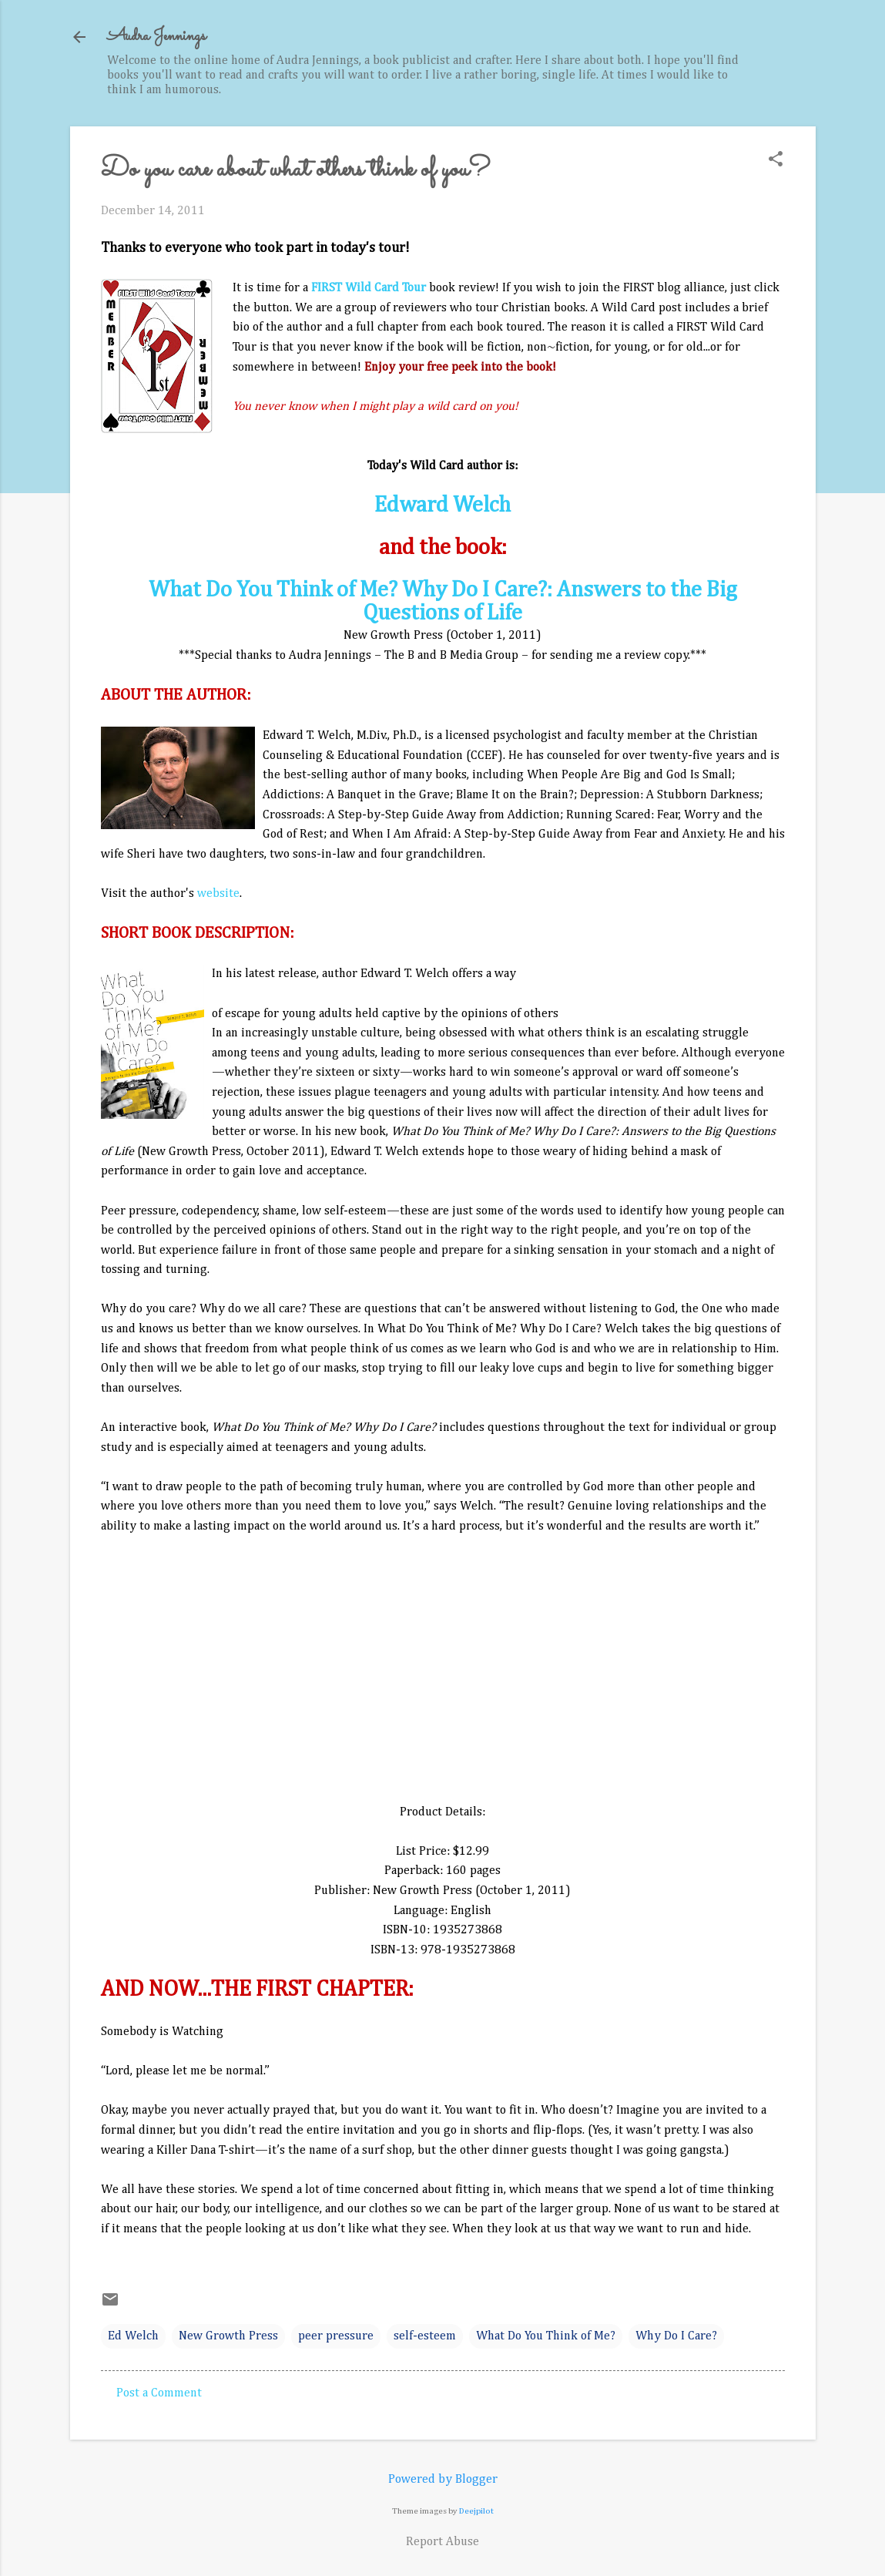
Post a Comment (159, 2393)
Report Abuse (442, 2542)
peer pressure (336, 2336)
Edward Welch (442, 505)
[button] (775, 160)
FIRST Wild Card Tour (368, 288)
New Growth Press (228, 2336)
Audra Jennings (156, 36)
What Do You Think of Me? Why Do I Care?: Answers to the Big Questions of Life (443, 601)
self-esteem (425, 2336)
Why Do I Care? (676, 2336)
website (218, 894)
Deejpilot (476, 2511)
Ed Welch (133, 2336)
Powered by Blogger (443, 2480)
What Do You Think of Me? (545, 2336)
